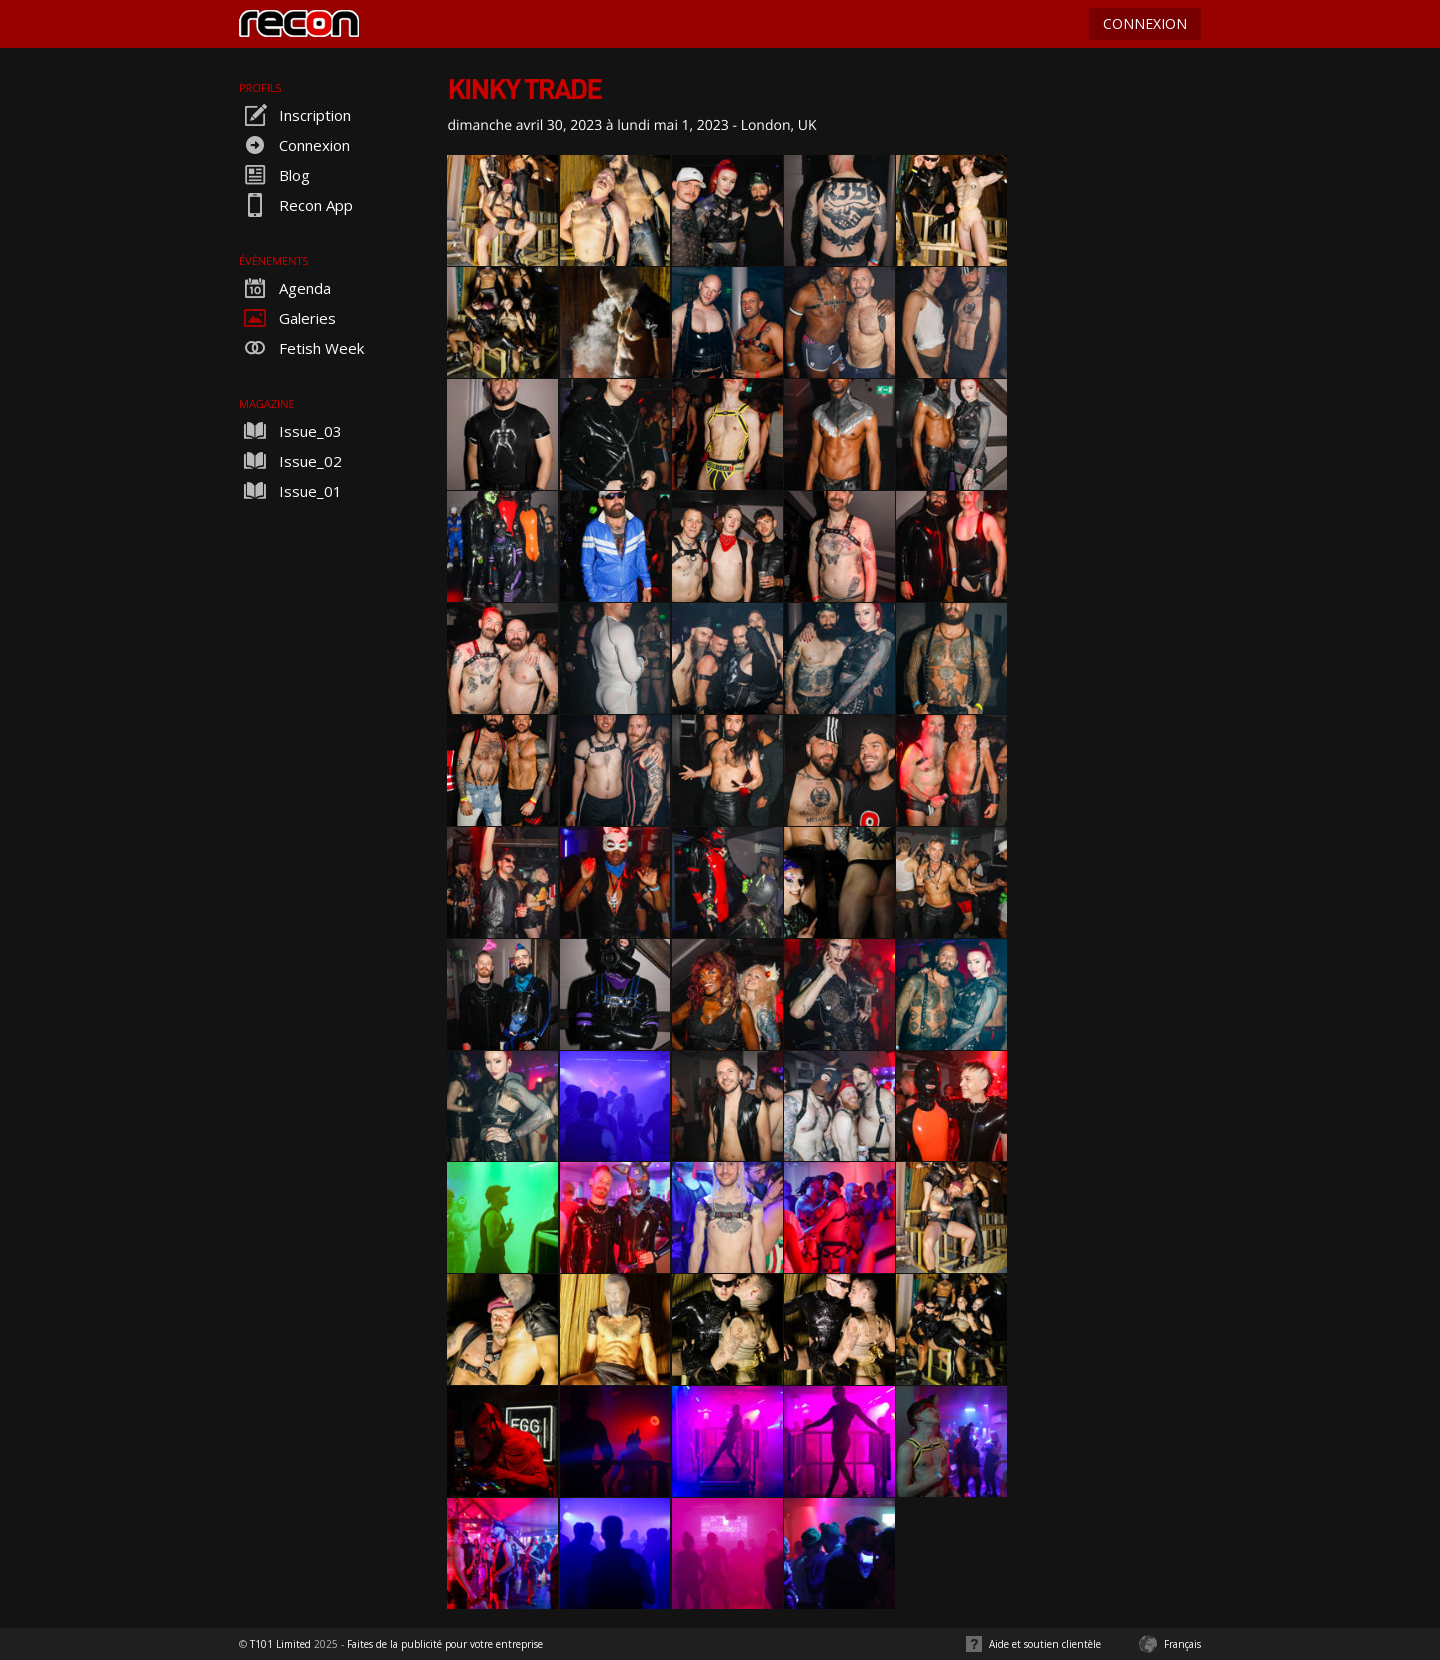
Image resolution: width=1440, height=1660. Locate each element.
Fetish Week (301, 348)
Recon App (296, 205)
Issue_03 (290, 431)
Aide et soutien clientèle (1045, 1644)
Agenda (285, 288)
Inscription (295, 115)
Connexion (294, 145)
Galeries (287, 318)
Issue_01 (290, 491)
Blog (274, 175)
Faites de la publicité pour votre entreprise (445, 1644)
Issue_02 (290, 461)
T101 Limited (280, 1644)
